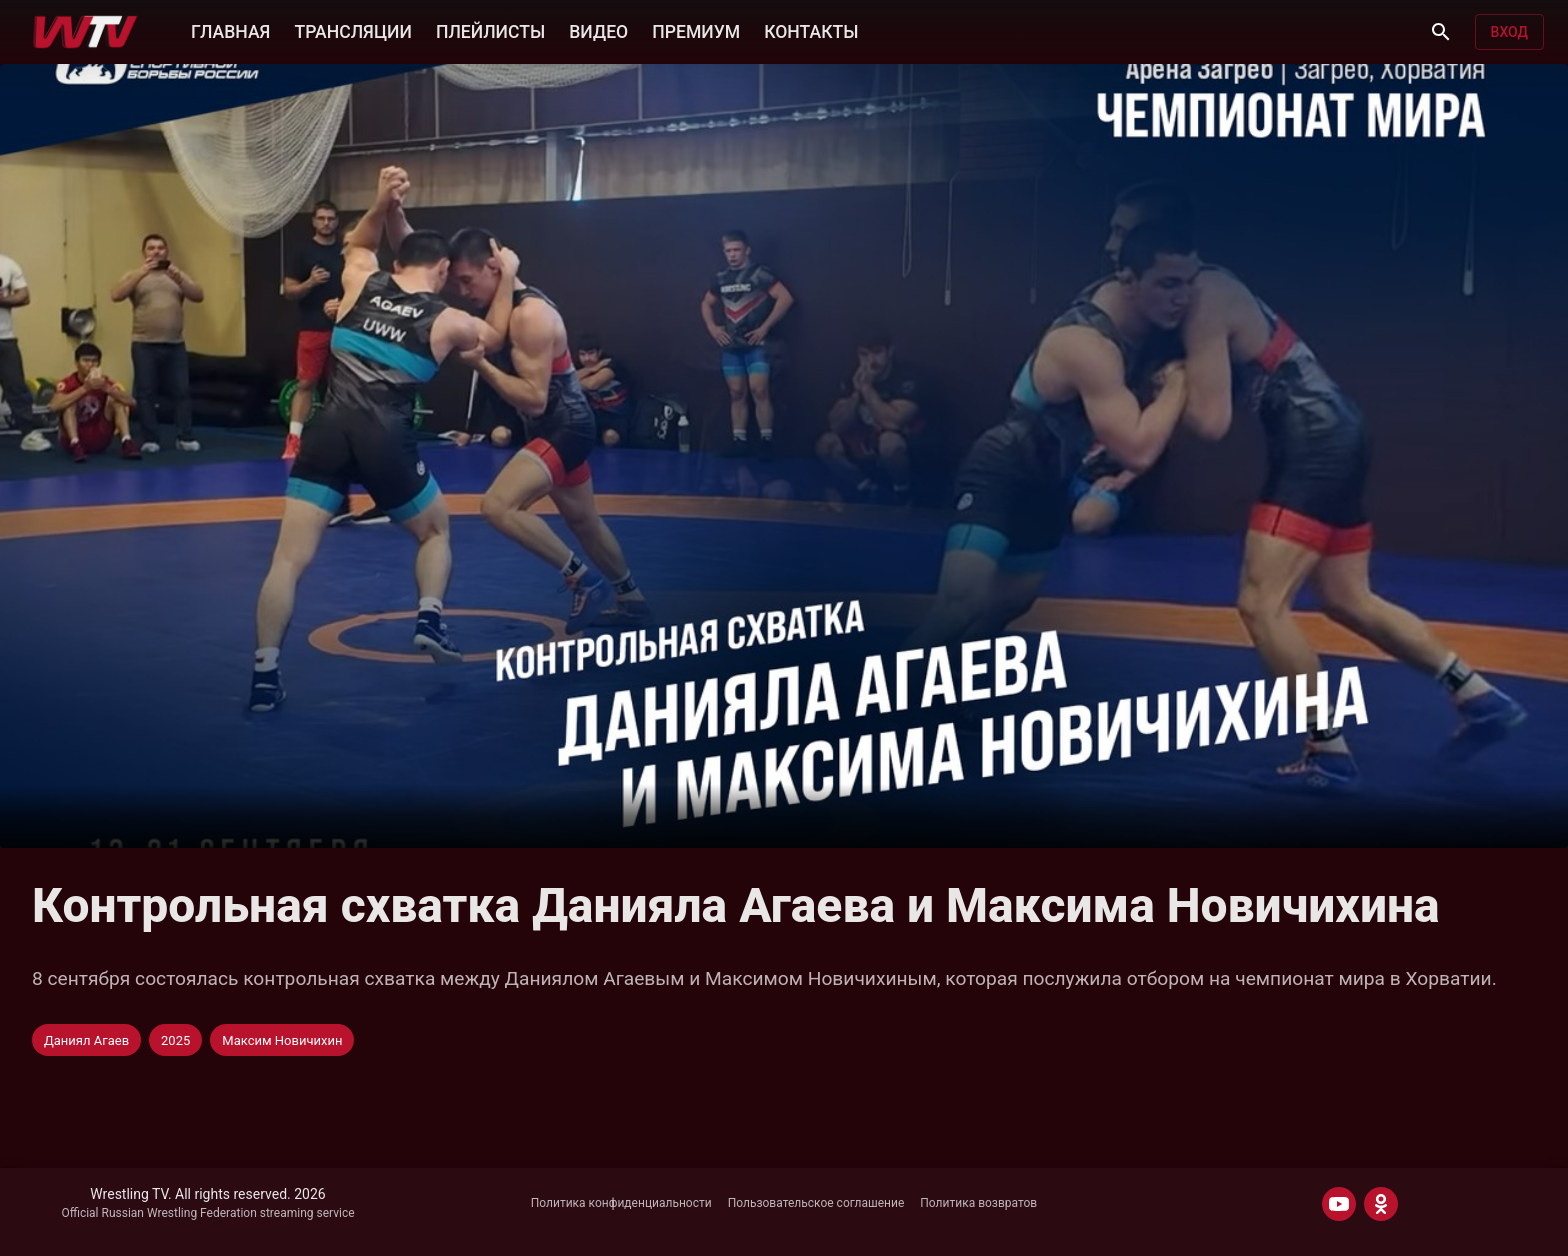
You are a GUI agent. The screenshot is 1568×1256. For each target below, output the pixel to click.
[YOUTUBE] (1339, 1204)
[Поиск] (1441, 32)
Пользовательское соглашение (816, 1203)
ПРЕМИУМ (696, 32)
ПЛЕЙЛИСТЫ (490, 32)
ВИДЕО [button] (598, 32)
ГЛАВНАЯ (230, 32)
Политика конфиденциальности (621, 1203)
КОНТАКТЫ (811, 32)
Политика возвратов (978, 1203)
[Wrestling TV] (85, 32)
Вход (1509, 32)
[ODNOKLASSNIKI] (1381, 1204)
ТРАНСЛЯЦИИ (352, 32)
